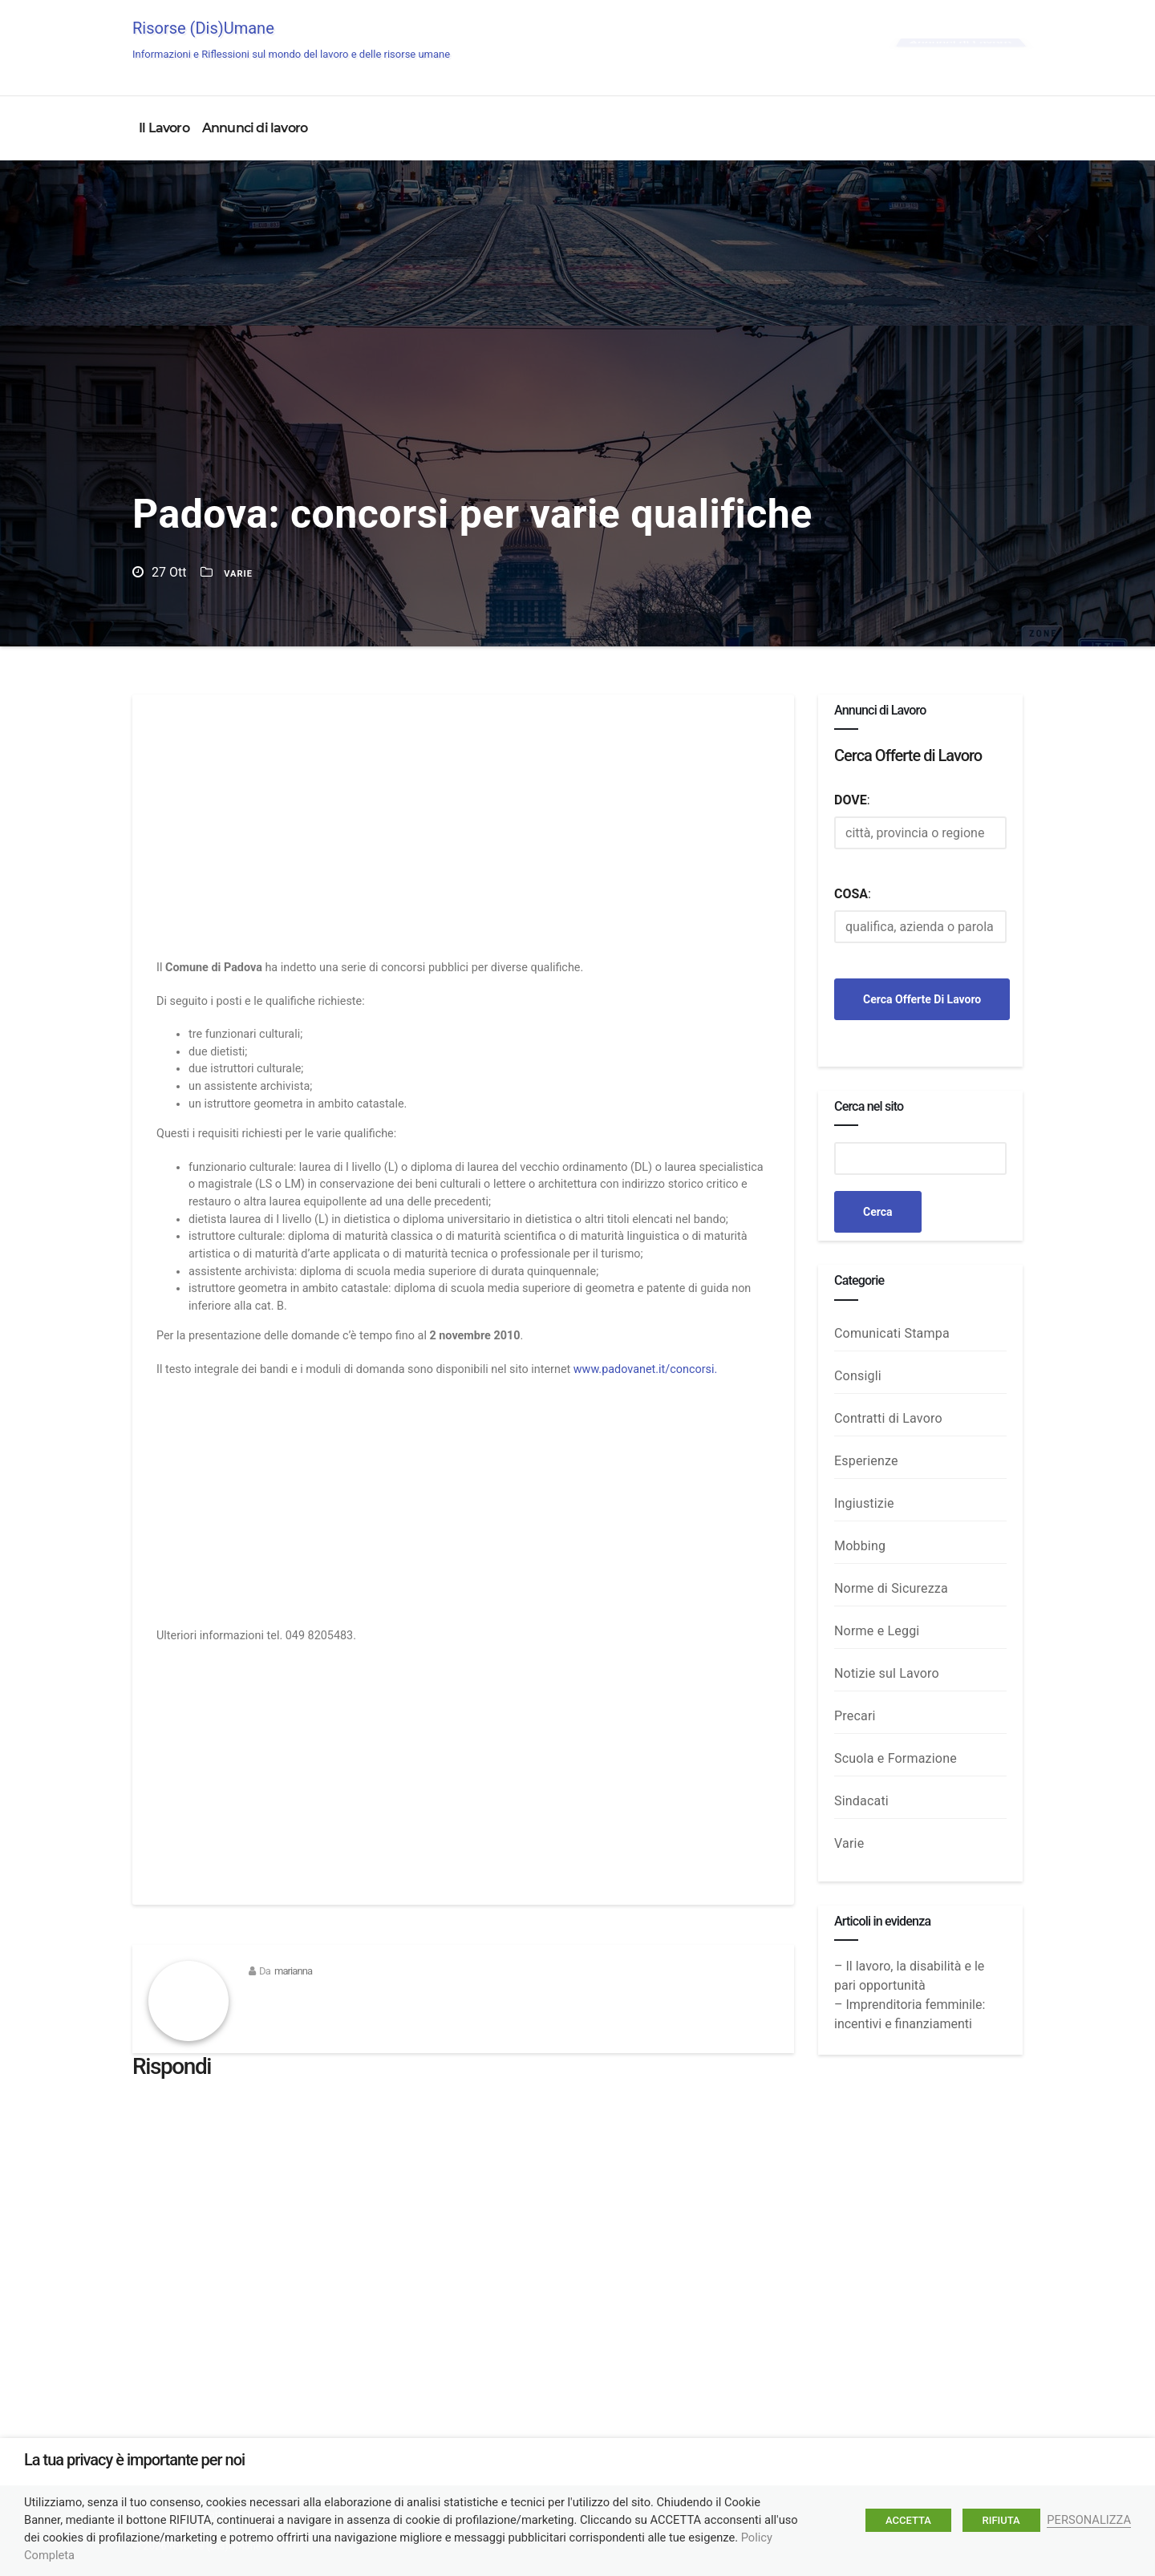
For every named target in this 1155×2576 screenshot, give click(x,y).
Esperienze (866, 1460)
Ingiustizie (864, 1503)
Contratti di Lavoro (888, 1418)
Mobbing (860, 1545)
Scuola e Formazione (895, 1758)
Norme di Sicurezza (891, 1588)
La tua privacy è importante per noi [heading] (134, 2459)
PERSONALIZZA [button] (1089, 2520)
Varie (238, 574)
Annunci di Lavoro (960, 42)
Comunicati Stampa (892, 1333)
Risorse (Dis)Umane (291, 39)
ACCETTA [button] (908, 2520)
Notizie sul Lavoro (886, 1673)
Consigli (857, 1375)
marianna (293, 1971)
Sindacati (861, 1800)
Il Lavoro (164, 128)
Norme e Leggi (876, 1630)
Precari (855, 1715)
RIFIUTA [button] (1001, 2520)
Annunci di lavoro (254, 128)
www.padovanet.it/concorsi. (645, 1369)
